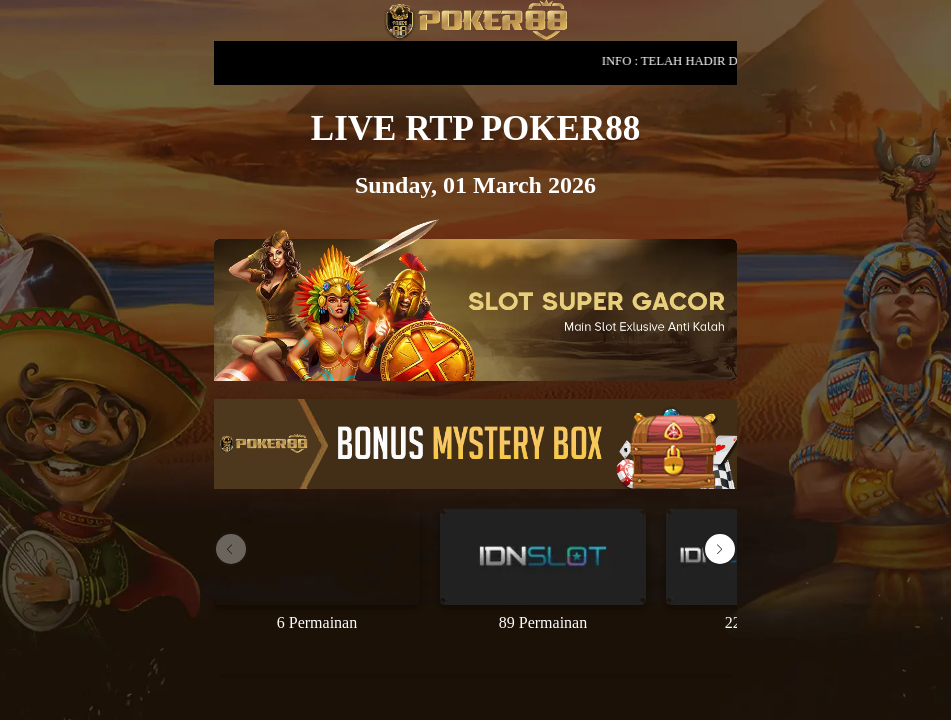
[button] (720, 549)
